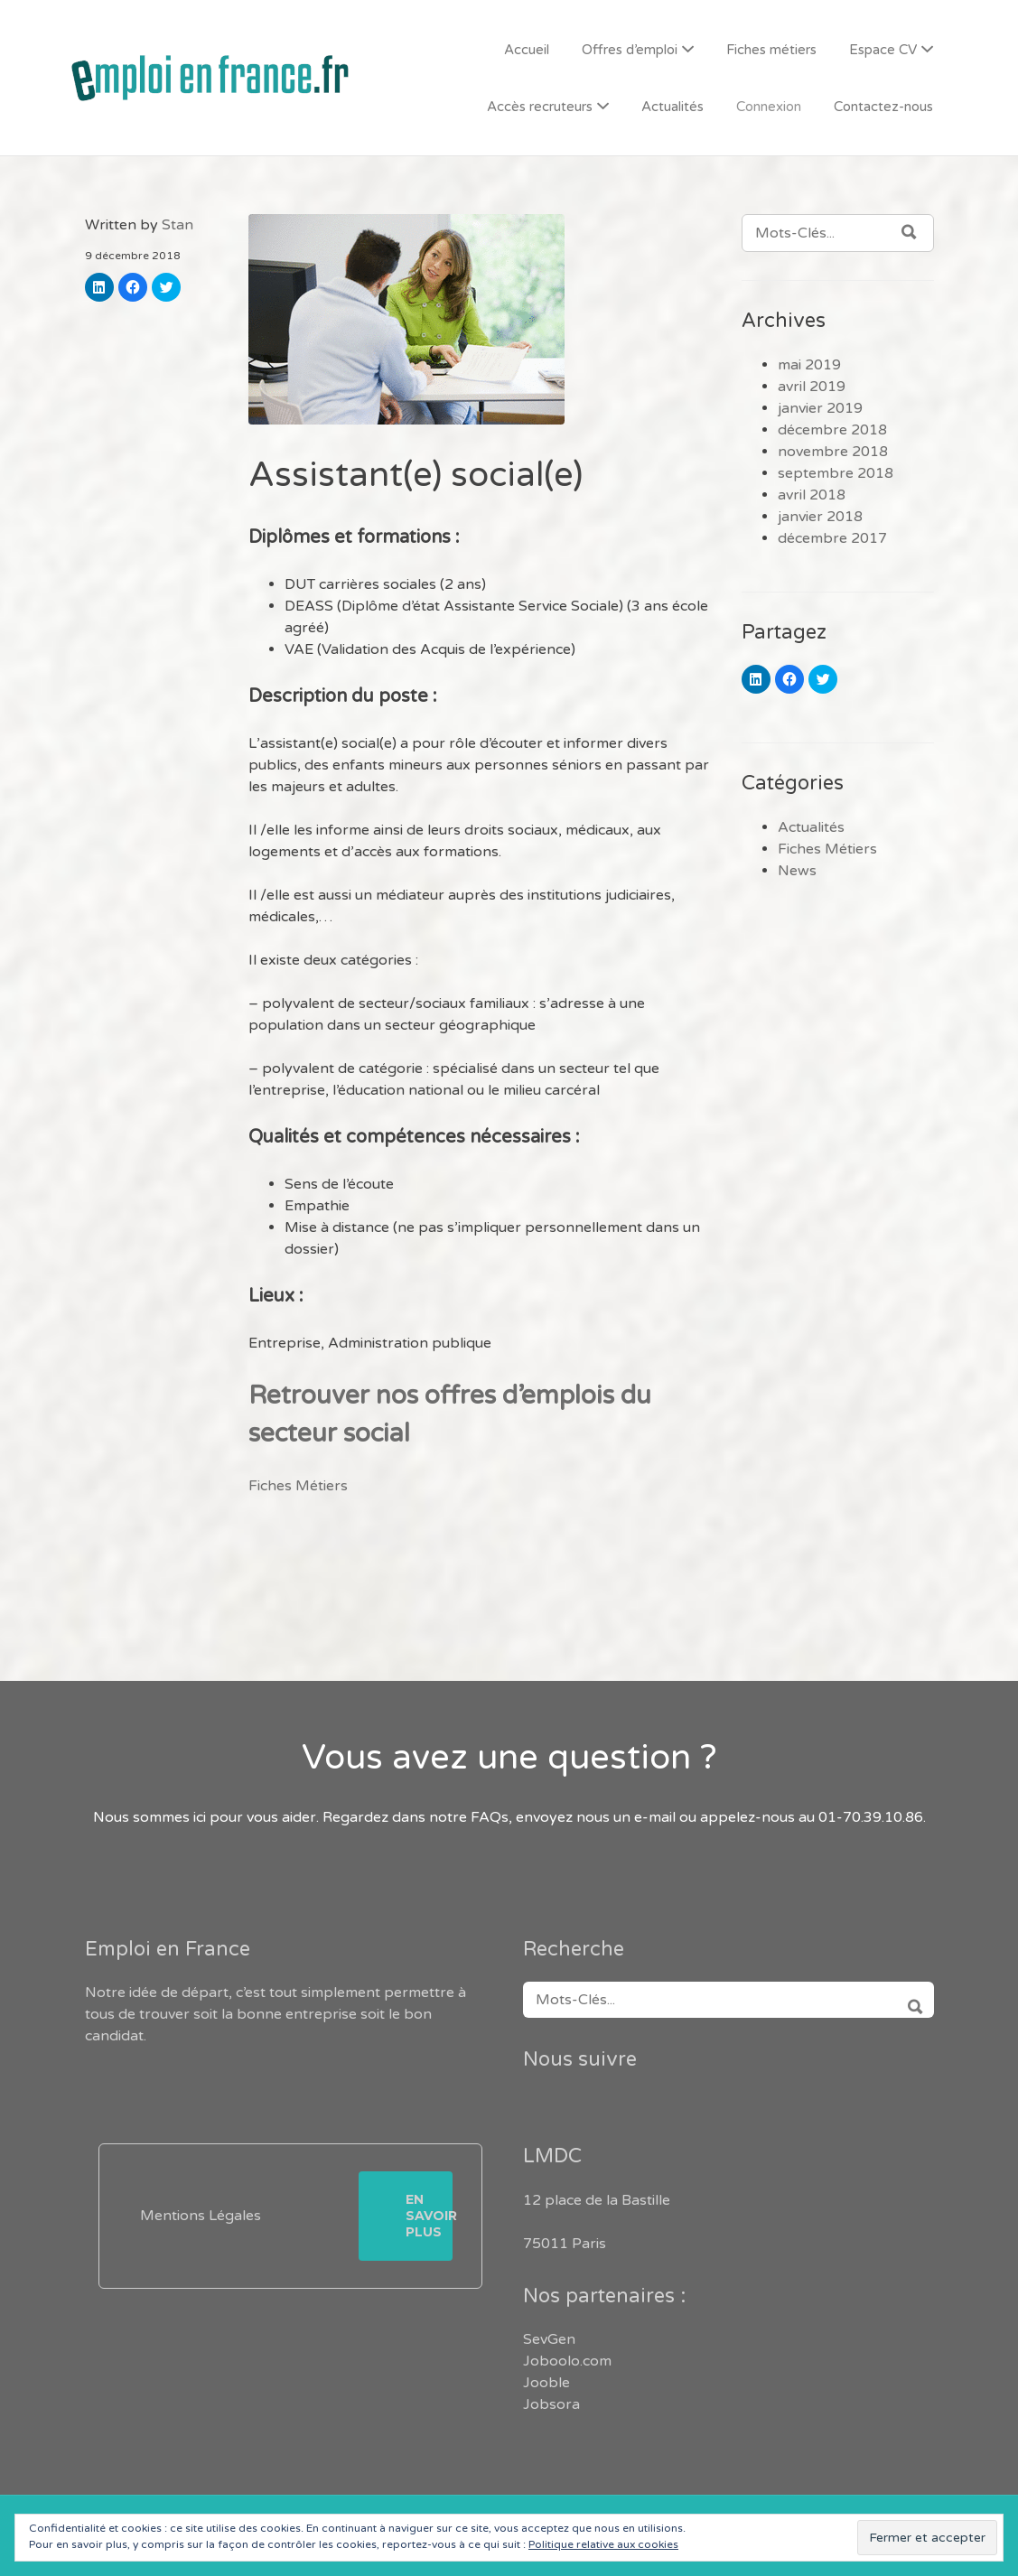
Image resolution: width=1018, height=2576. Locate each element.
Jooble (546, 2383)
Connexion (768, 106)
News (797, 871)
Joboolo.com (567, 2361)
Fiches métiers (771, 50)
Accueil (526, 50)
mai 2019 (809, 365)
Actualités (672, 106)
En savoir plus (429, 2215)
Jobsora (551, 2404)
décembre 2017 (832, 538)
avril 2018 (811, 495)
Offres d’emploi (629, 50)
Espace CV (883, 50)
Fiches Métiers (298, 1486)
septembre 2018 (835, 473)
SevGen (549, 2339)
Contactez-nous (883, 106)
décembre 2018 (832, 430)
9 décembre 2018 (133, 255)
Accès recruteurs (540, 106)
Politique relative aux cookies (603, 2544)
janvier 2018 (820, 517)
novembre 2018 (833, 452)
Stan (177, 225)
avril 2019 (811, 387)
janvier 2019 (820, 408)
